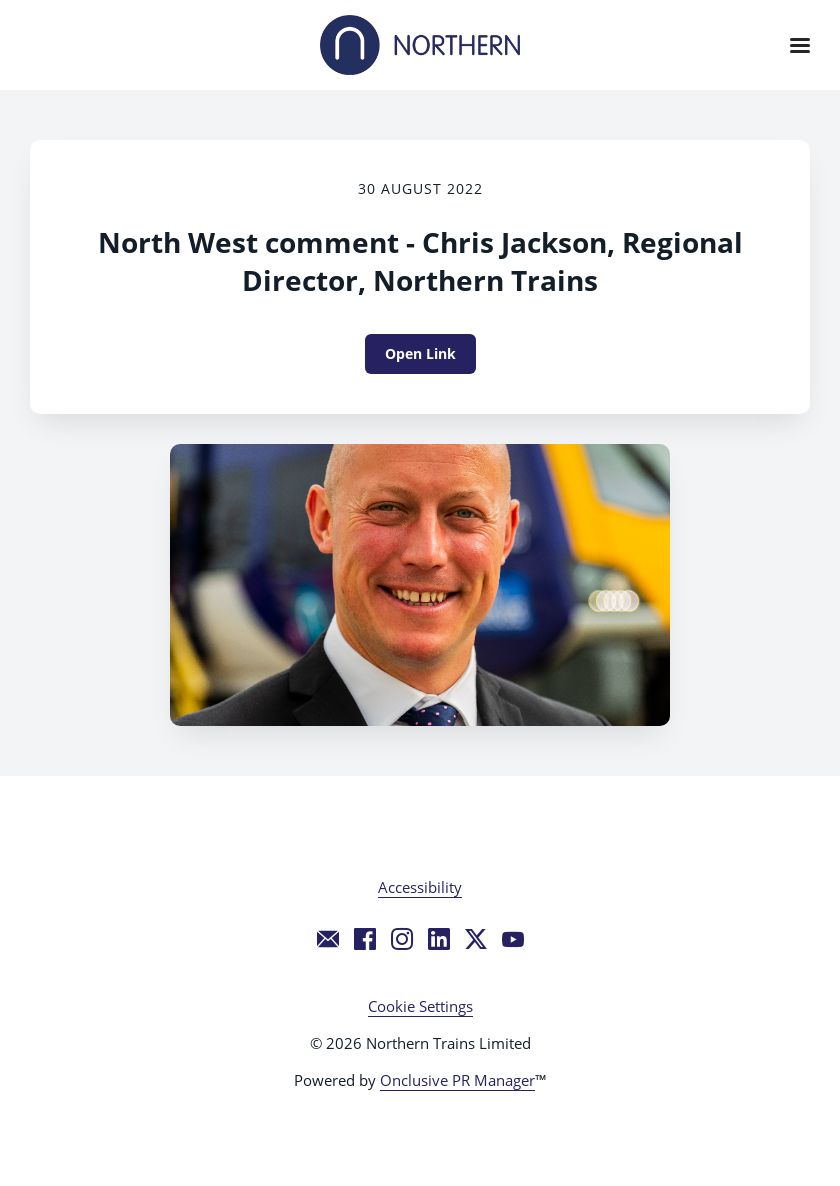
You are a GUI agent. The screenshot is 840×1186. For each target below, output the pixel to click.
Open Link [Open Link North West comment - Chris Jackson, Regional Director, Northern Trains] (420, 353)
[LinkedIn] (439, 939)
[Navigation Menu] (800, 45)
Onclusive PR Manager (457, 1080)
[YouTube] (513, 939)
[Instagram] (402, 939)
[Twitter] (476, 939)
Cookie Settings (420, 1006)
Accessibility (420, 887)
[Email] (328, 939)
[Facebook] (365, 939)
